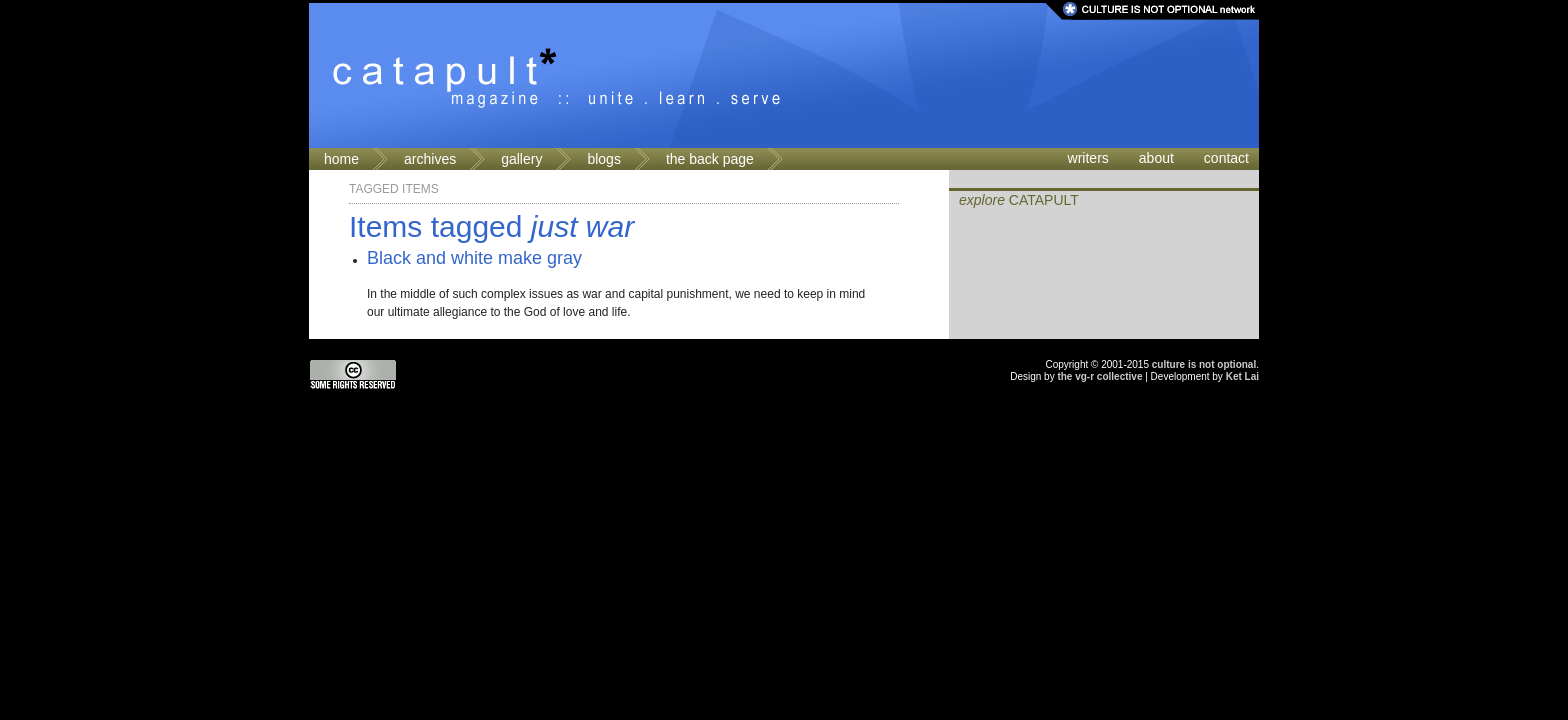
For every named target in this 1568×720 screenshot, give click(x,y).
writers (1088, 158)
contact (1226, 158)
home (341, 159)
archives (430, 159)
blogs (603, 159)
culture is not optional (1204, 364)
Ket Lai (1242, 376)
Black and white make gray (474, 258)
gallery (521, 159)
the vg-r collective (1099, 376)
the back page (710, 159)
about (1156, 158)
